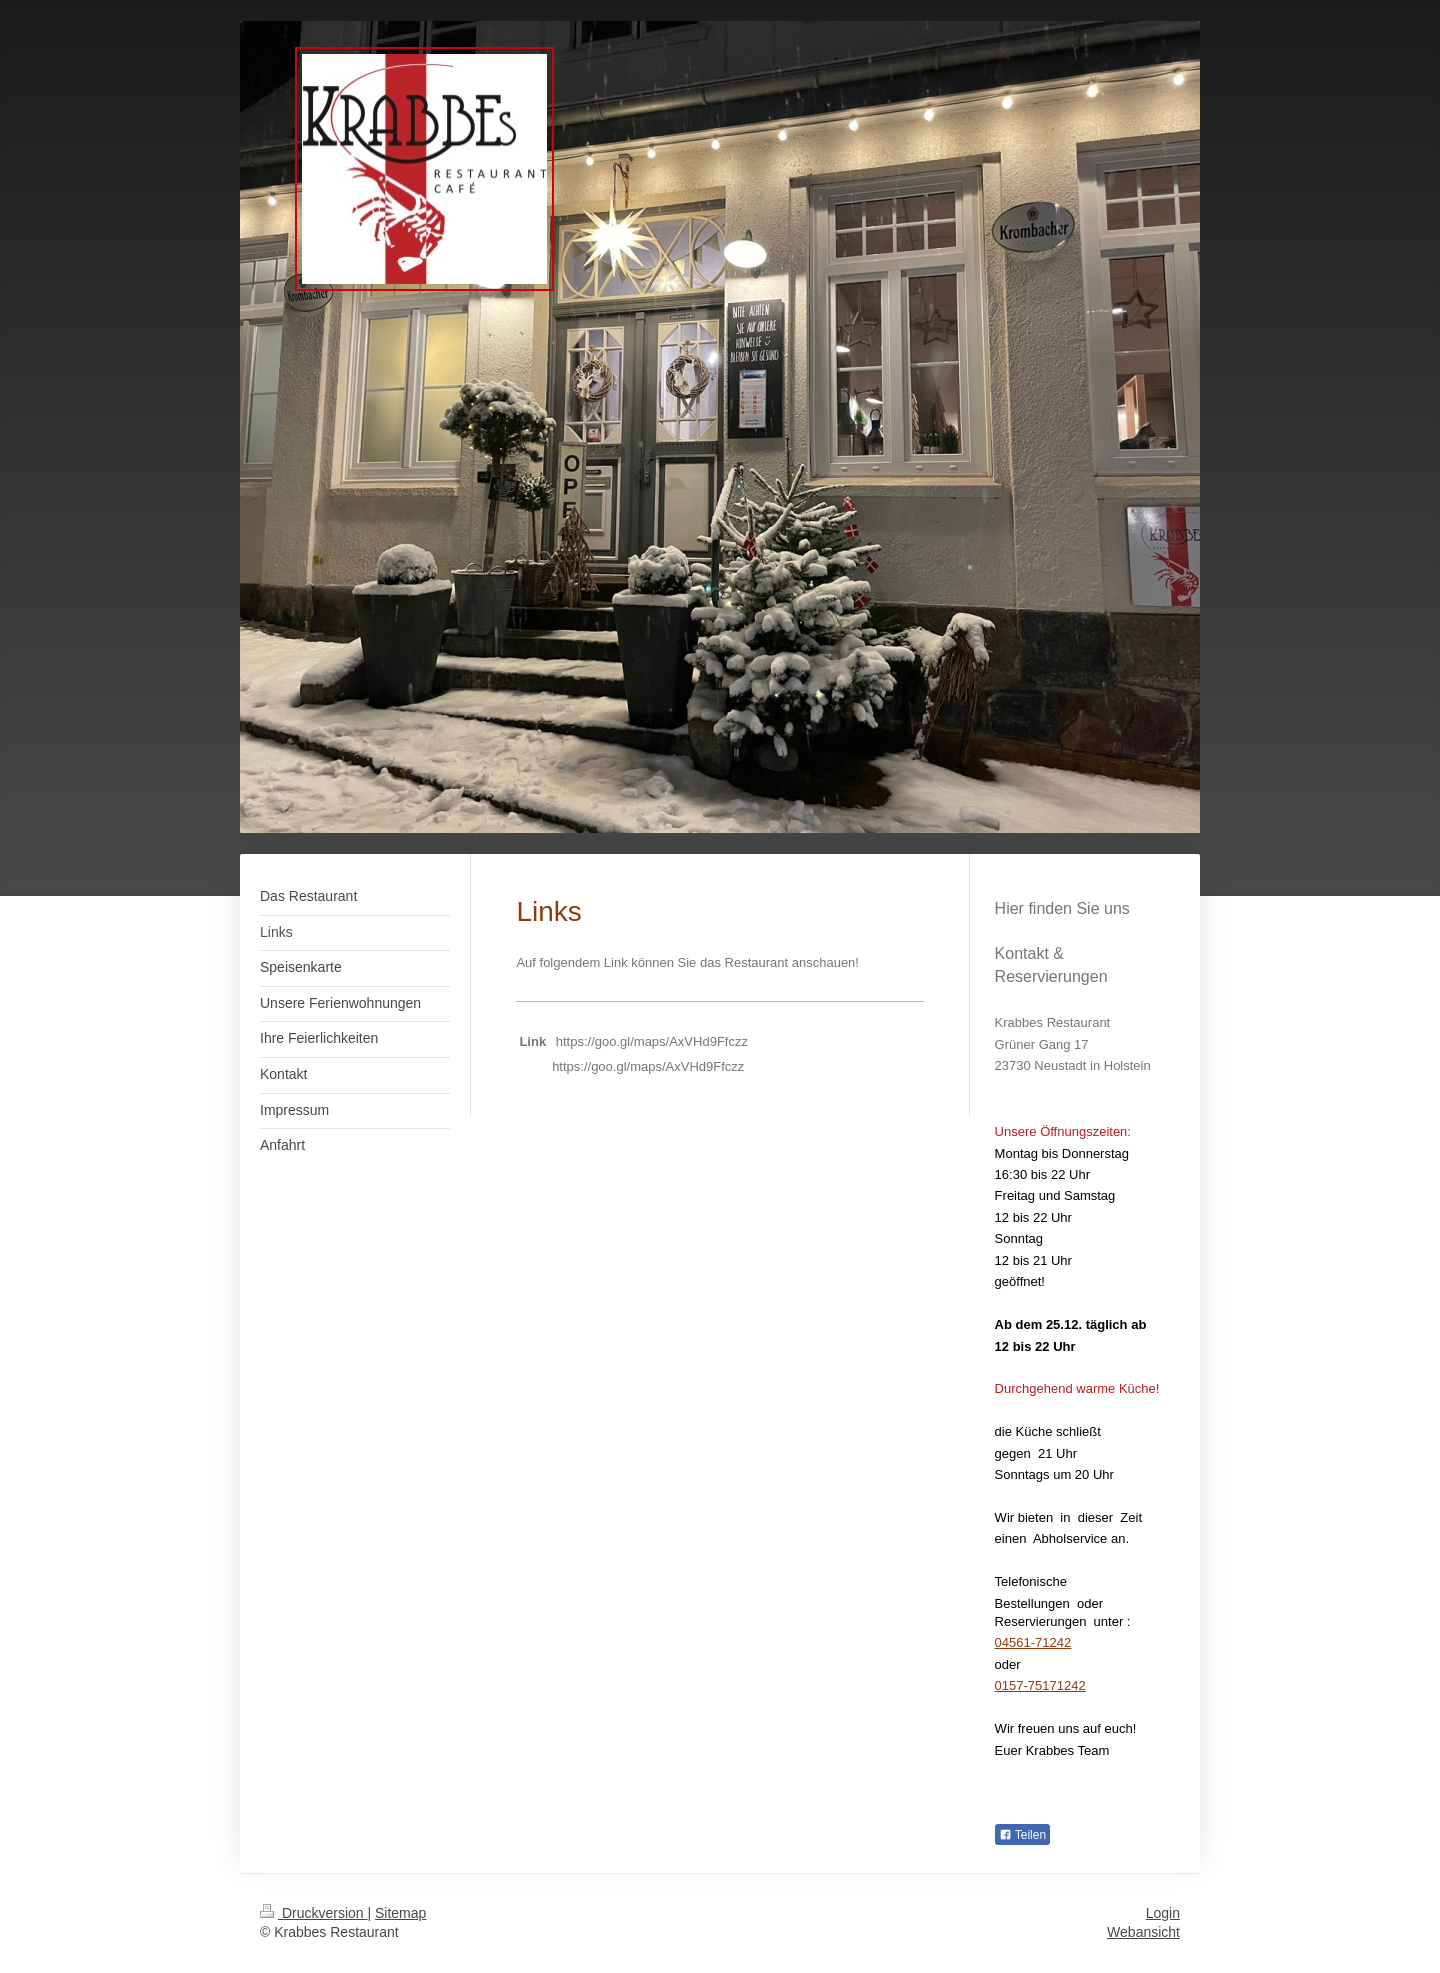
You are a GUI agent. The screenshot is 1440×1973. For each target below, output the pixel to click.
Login (1163, 1913)
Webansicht (1143, 1932)
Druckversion (313, 1913)
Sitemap (400, 1913)
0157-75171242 (1040, 1685)
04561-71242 (1033, 1642)
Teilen (1022, 1835)
